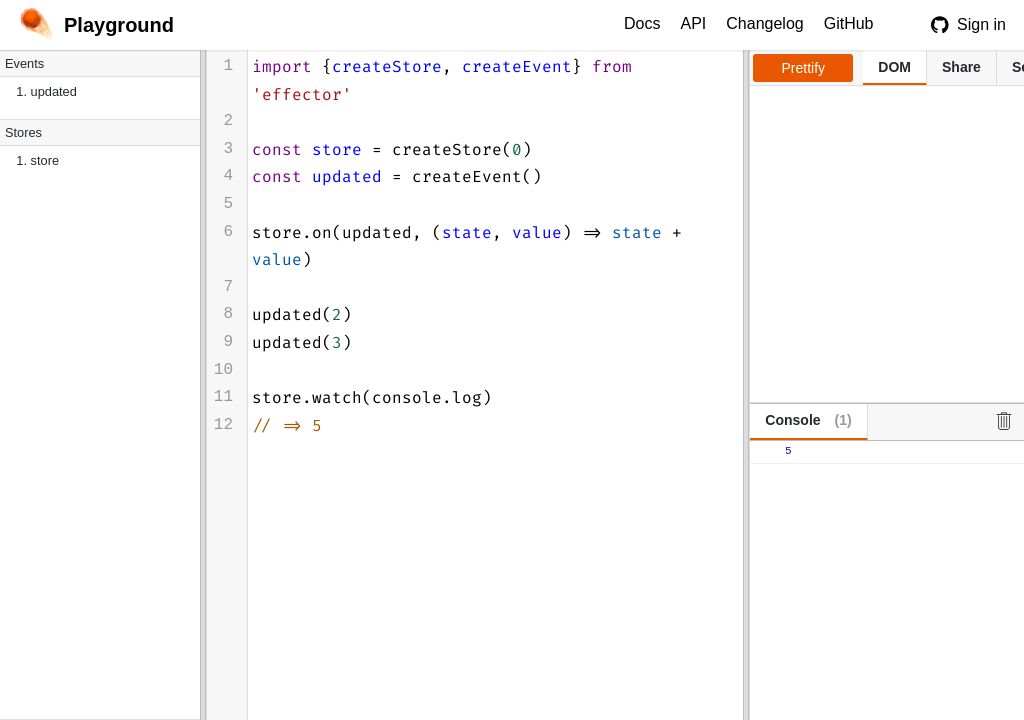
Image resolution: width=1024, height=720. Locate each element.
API (693, 23)
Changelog (764, 23)
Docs (642, 23)
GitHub (849, 23)
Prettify (804, 68)
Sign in (968, 25)
